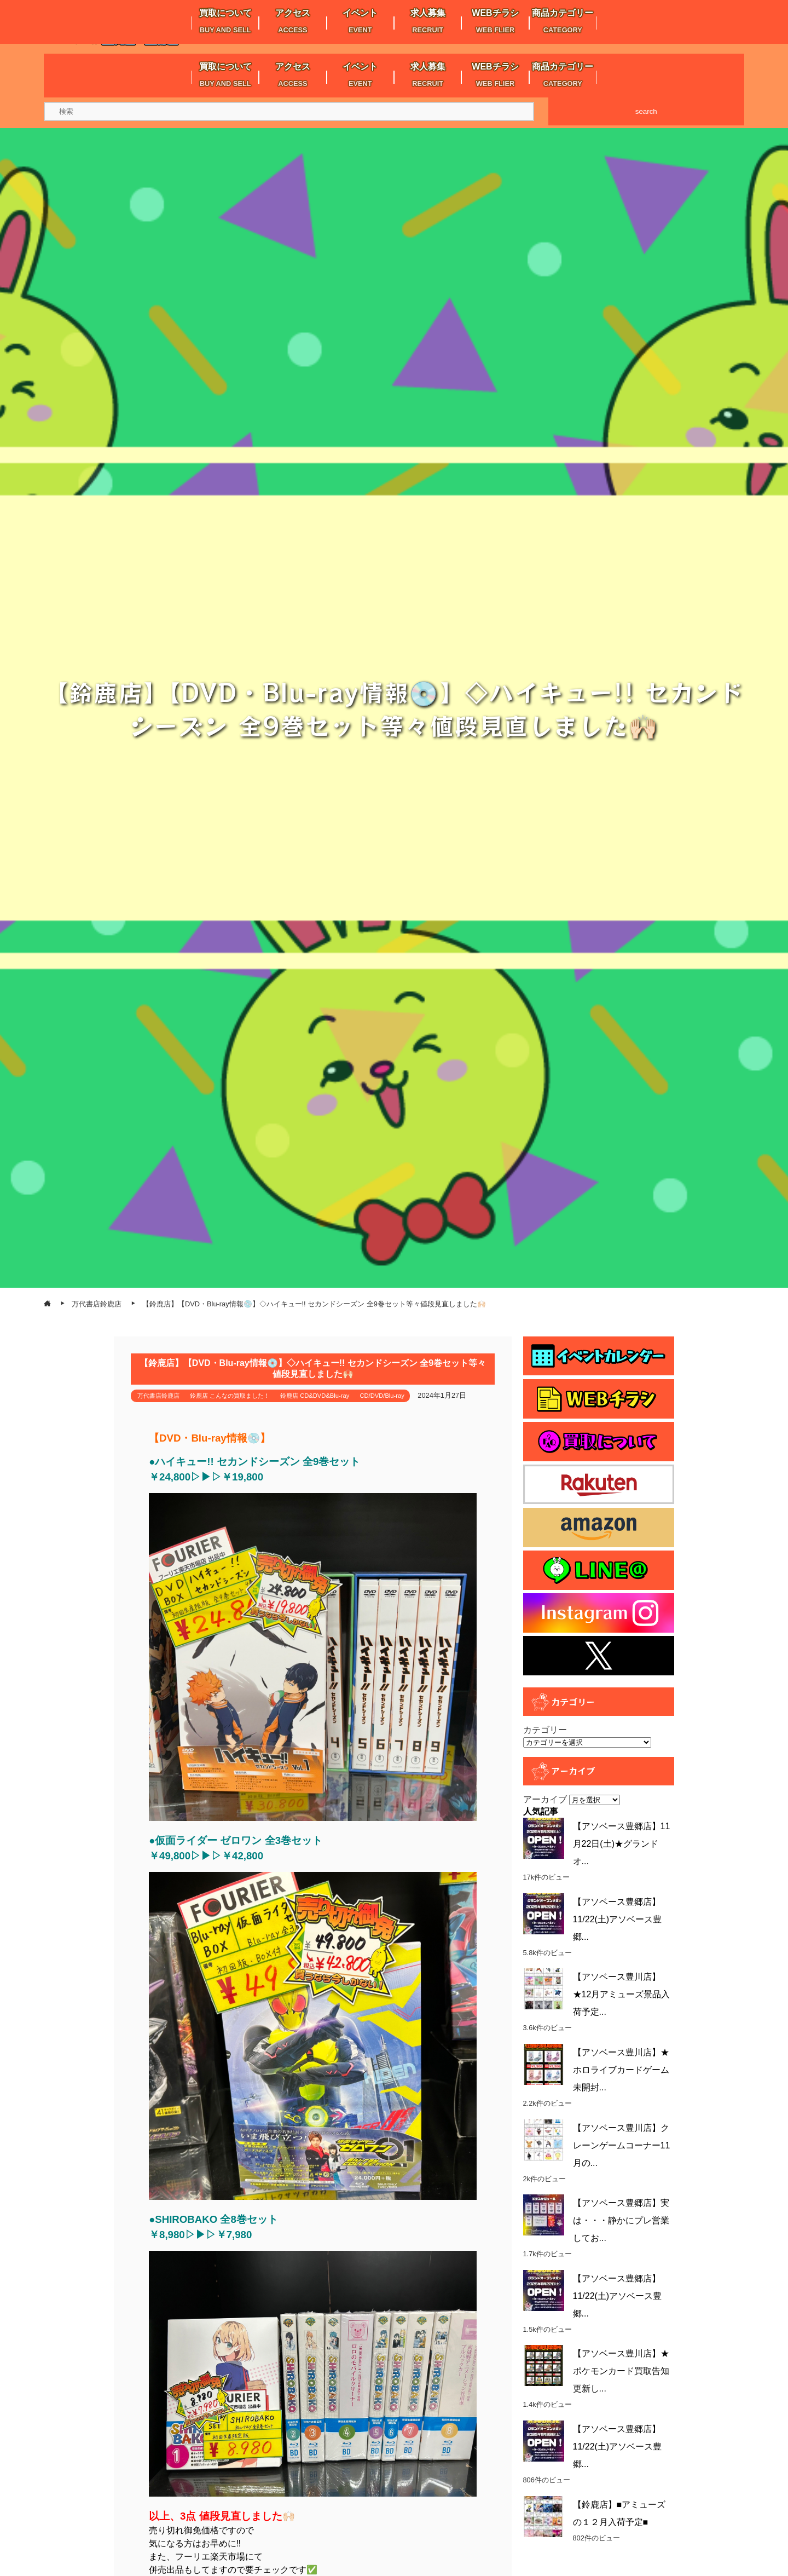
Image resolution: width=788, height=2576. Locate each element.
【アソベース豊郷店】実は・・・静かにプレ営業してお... (621, 2220)
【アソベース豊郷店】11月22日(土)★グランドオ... (621, 1844)
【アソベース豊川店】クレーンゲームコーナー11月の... (621, 2145)
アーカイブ (545, 1799)
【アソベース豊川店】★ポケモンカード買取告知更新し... (621, 2371)
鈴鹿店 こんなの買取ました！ (230, 1395)
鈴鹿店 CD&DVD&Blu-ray (314, 1395)
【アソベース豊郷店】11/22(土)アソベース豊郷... (617, 1919)
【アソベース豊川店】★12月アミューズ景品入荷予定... (621, 1994)
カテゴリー (545, 1729)
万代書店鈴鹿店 (158, 1395)
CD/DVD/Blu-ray (382, 1395)
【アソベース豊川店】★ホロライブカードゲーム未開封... (621, 2070)
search (646, 111)
